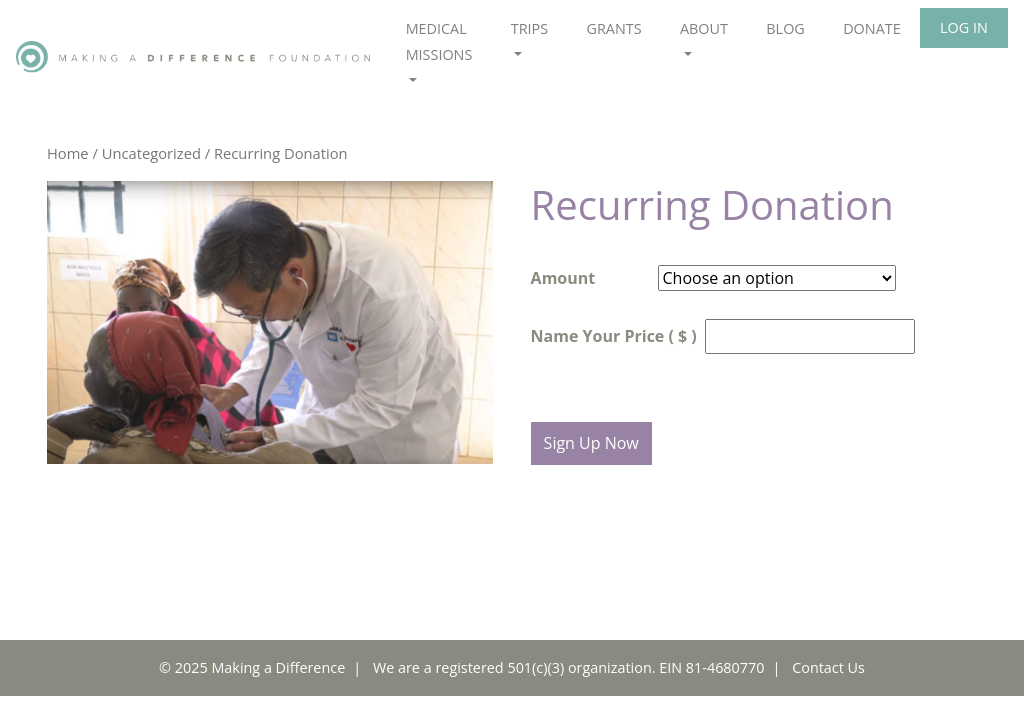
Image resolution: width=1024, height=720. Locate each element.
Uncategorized (151, 153)
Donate (872, 28)
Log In (964, 27)
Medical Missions (439, 41)
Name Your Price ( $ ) (614, 336)
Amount (563, 278)
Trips (529, 28)
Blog (785, 28)
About (704, 28)
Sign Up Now (591, 443)
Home (68, 153)
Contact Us (828, 667)
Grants (613, 28)
